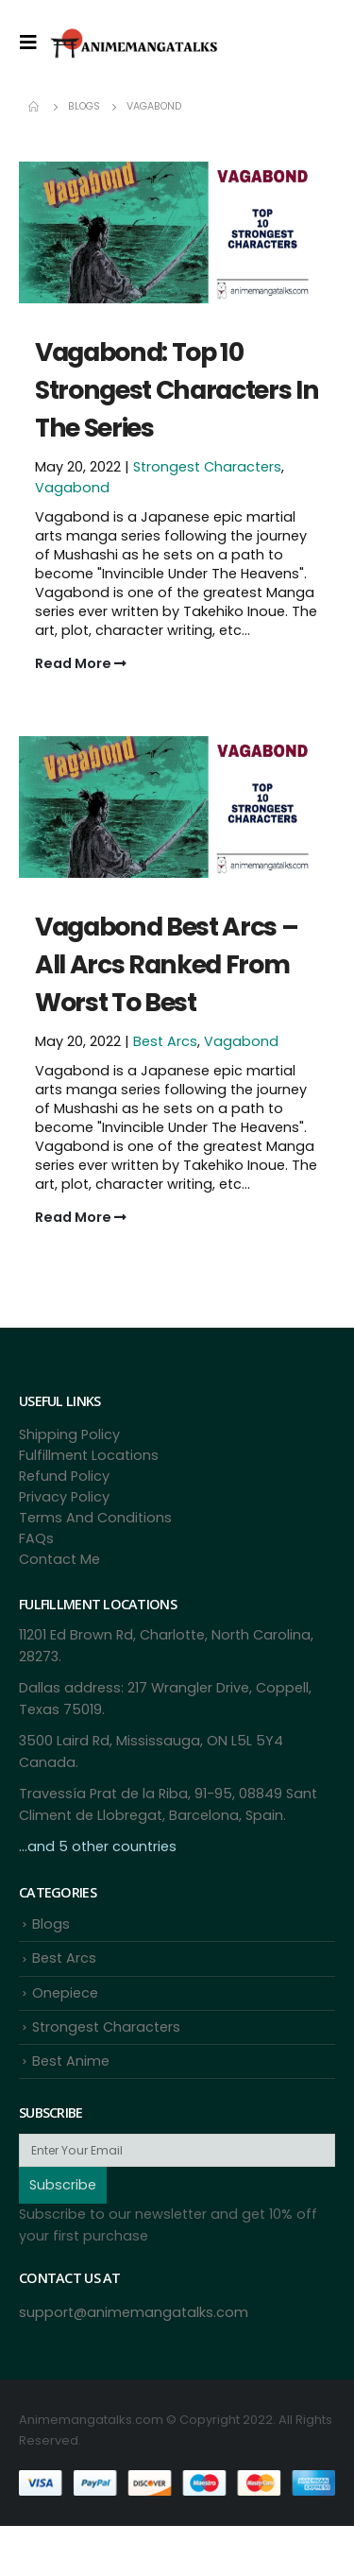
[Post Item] (177, 231)
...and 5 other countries (98, 1846)
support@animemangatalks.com (133, 2312)
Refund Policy (64, 1476)
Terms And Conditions (95, 1517)
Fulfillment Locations (89, 1455)
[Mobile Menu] (34, 42)
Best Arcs (165, 1041)
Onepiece (65, 1993)
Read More (80, 663)
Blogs (51, 1924)
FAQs (36, 1538)
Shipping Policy (69, 1434)
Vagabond (72, 487)
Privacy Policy (64, 1496)
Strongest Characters (207, 466)
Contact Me (59, 1559)
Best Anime (71, 2061)
